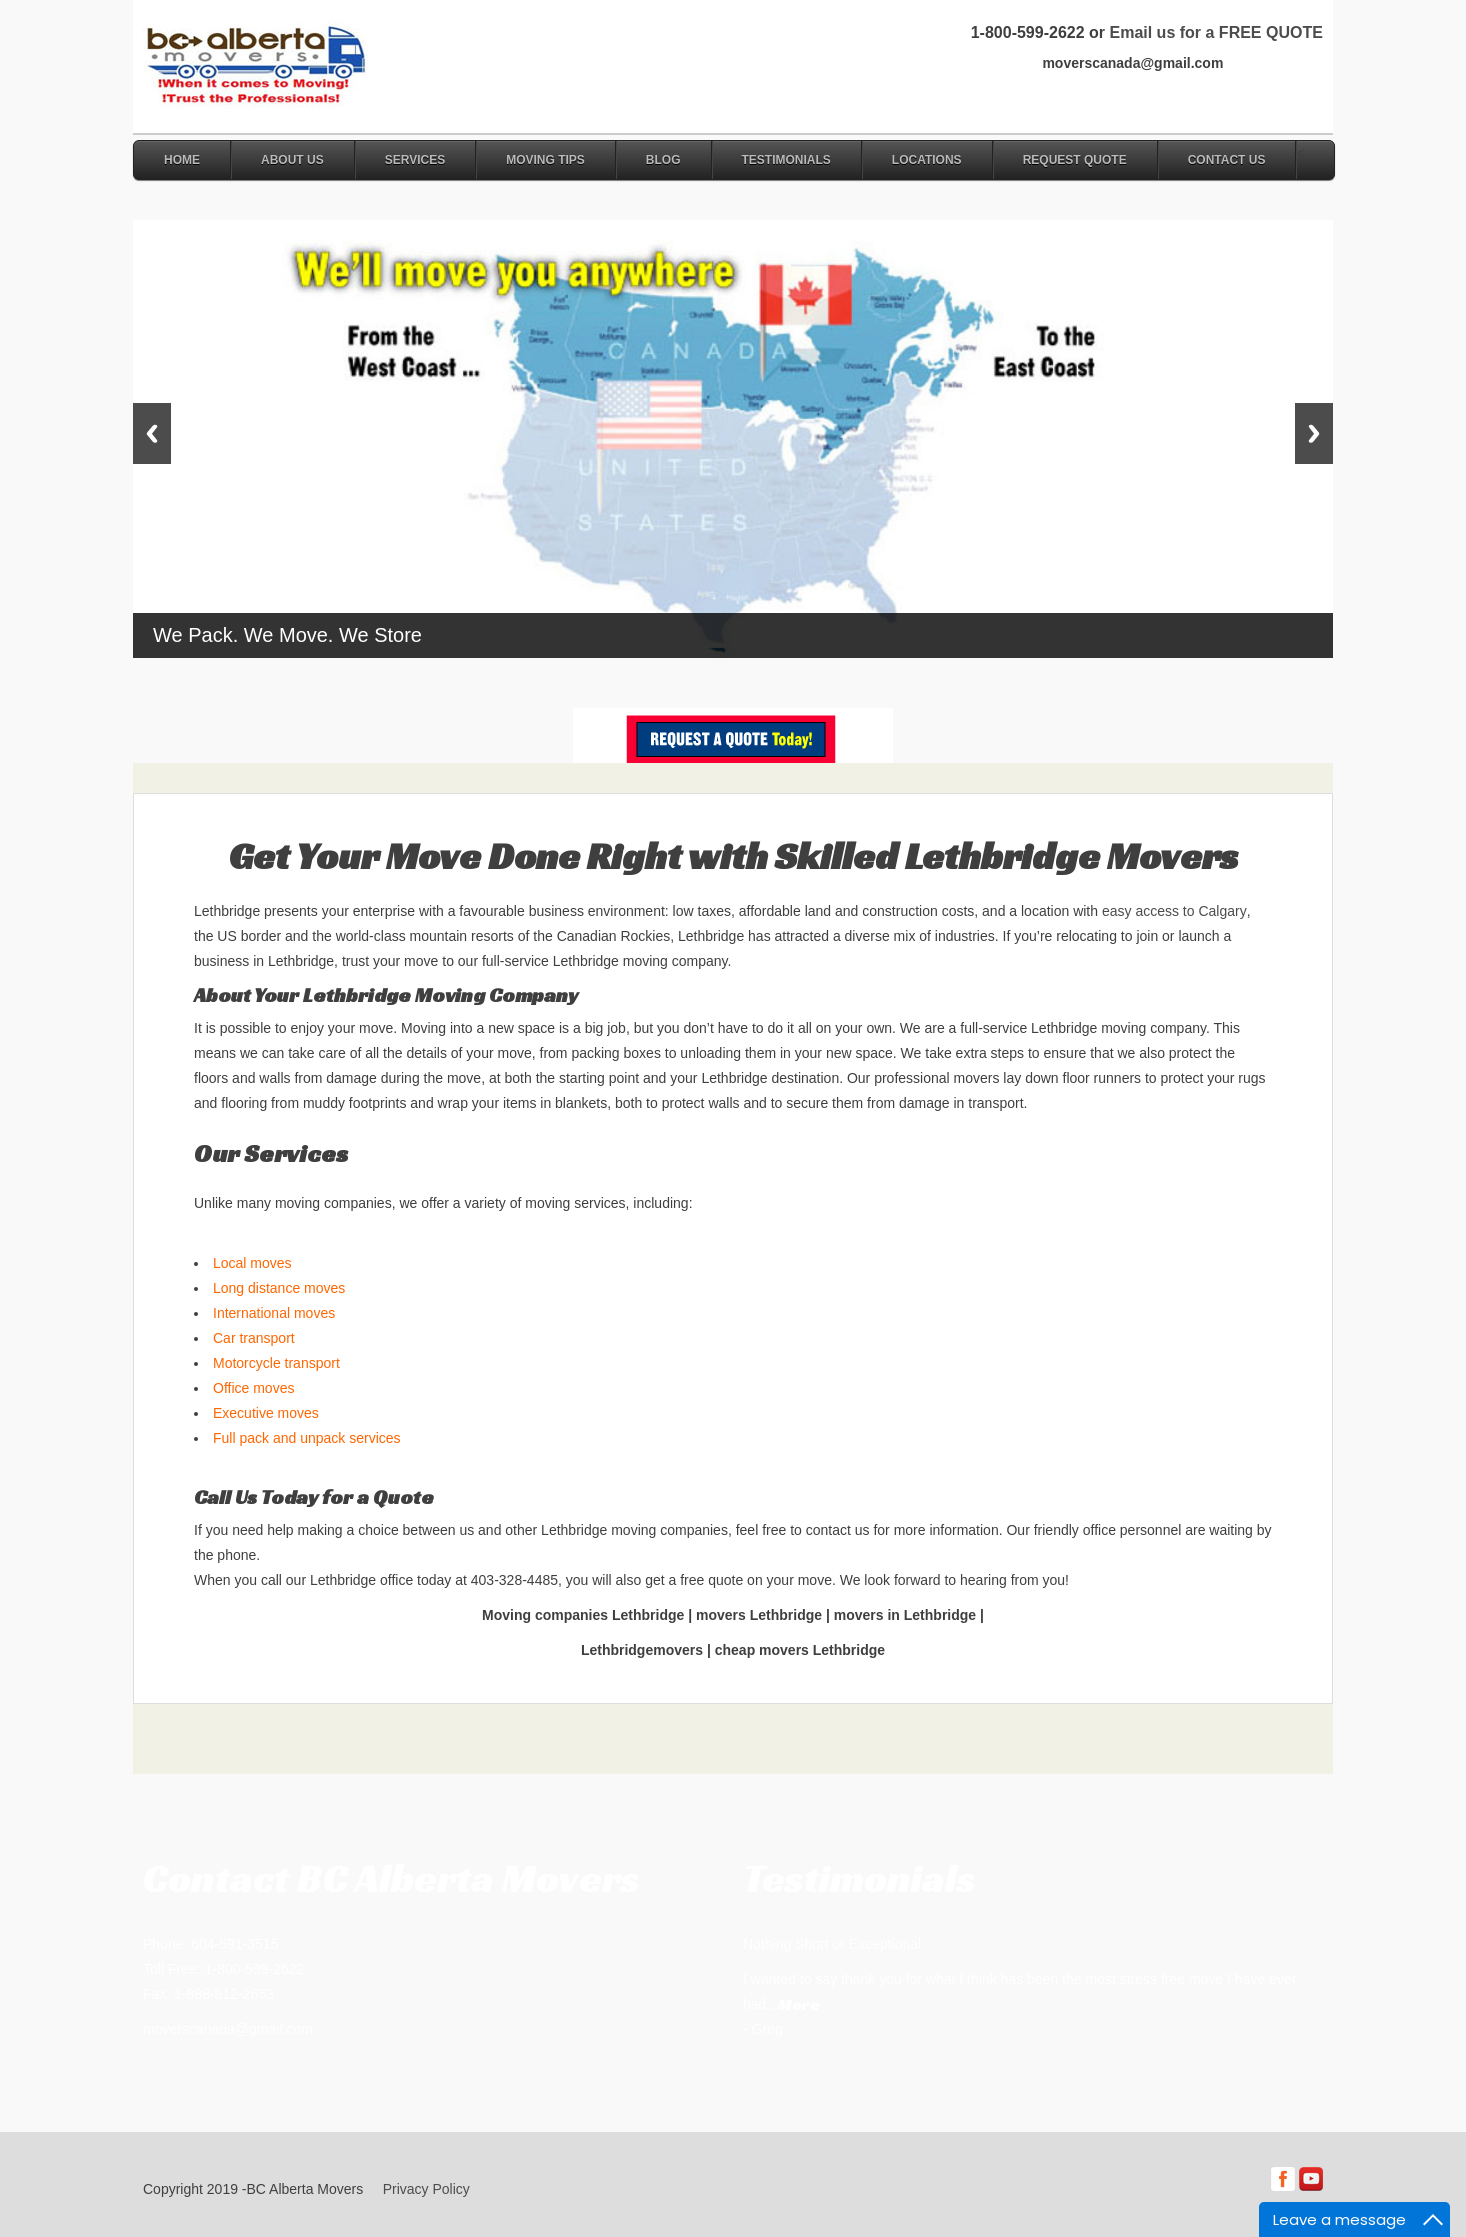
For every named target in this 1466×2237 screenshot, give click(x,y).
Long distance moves (279, 1288)
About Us (292, 160)
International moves (274, 1313)
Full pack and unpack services (307, 1438)
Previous (152, 433)
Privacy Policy (426, 2189)
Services (415, 160)
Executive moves (266, 1413)
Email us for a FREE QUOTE (1215, 32)
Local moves (252, 1263)
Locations (927, 160)
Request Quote (1075, 160)
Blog (663, 160)
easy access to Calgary (1174, 911)
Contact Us (1227, 160)
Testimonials (786, 160)
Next (1314, 433)
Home (182, 160)
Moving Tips (545, 160)
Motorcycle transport (276, 1363)
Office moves (253, 1388)
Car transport (254, 1338)
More (799, 2004)
